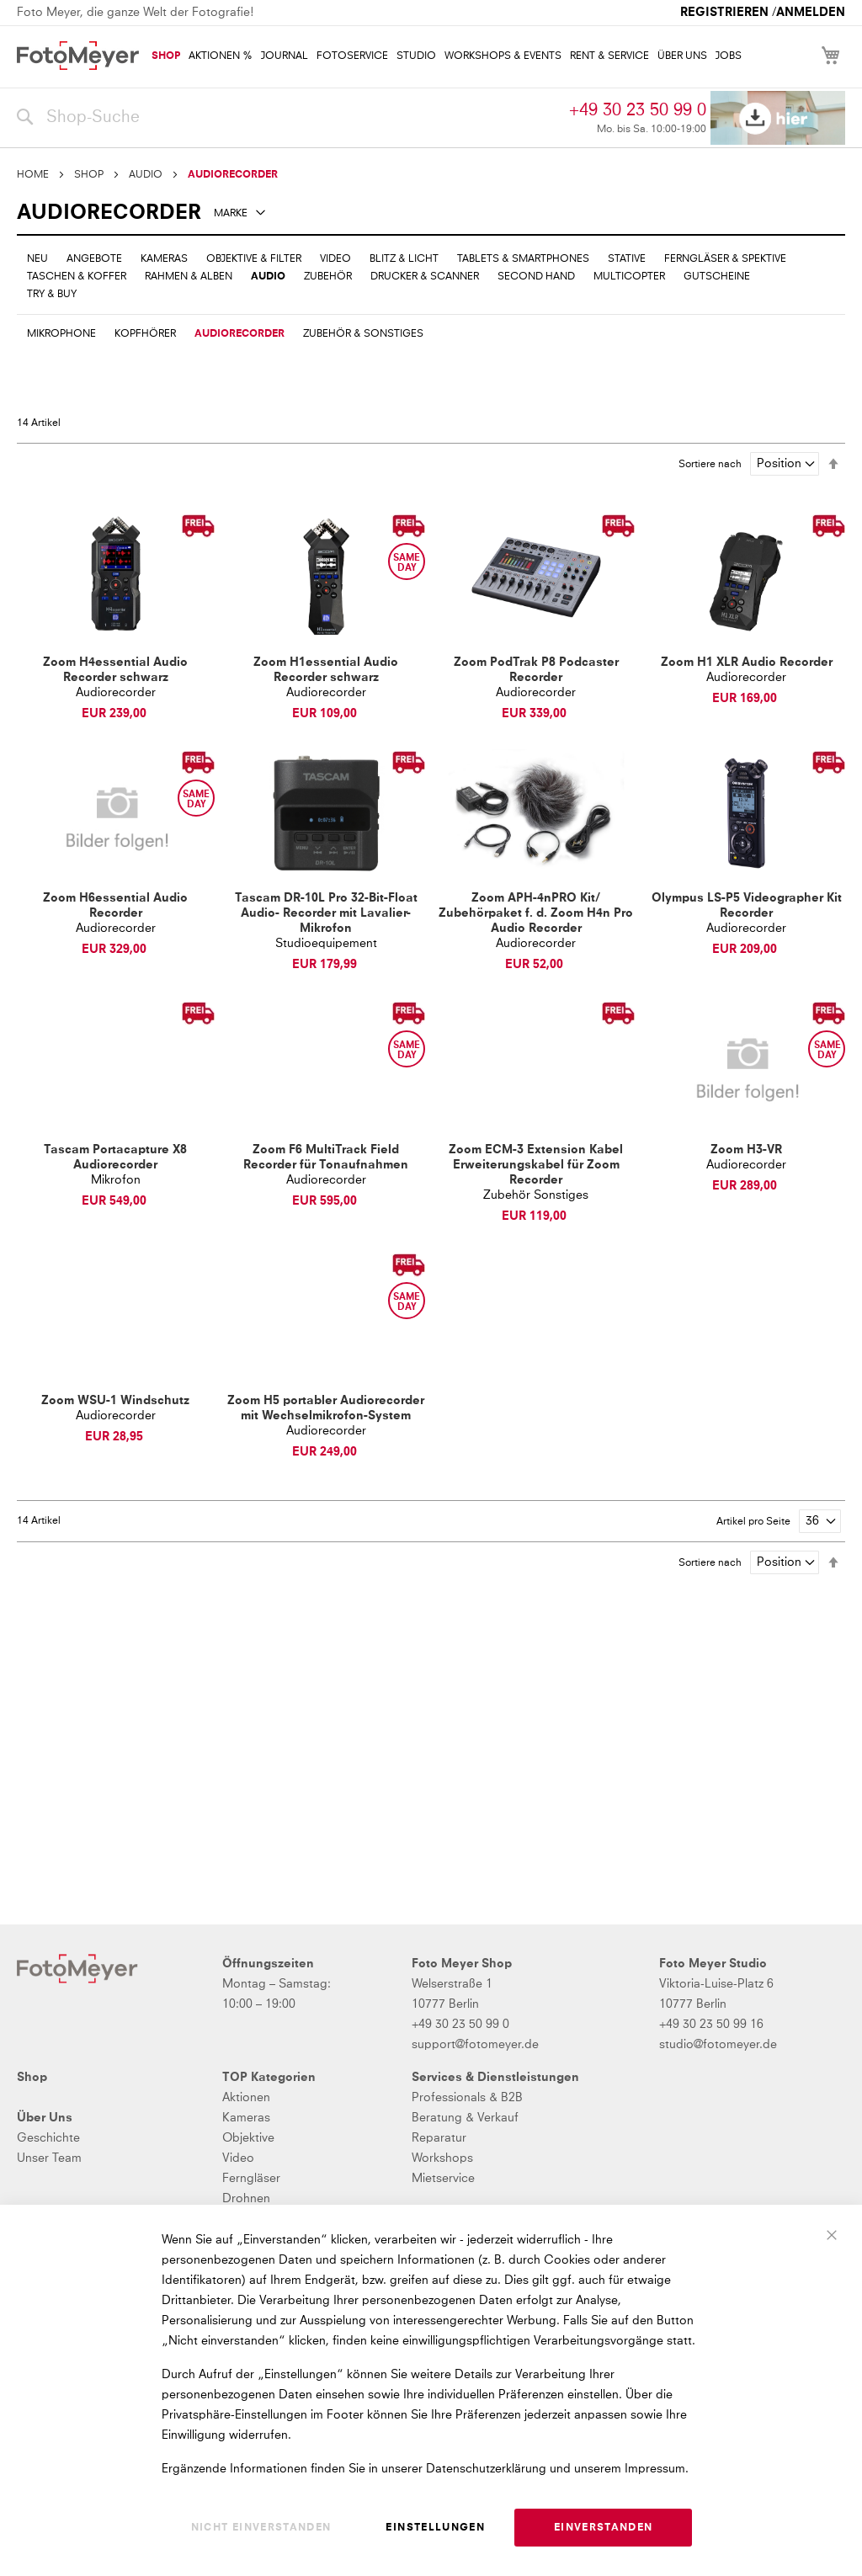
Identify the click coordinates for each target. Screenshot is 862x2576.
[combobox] (289, 118)
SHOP (89, 175)
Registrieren (724, 13)
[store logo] (78, 55)
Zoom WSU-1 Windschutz (115, 1401)
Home (33, 175)
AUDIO (145, 175)
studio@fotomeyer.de (718, 2045)
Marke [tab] (230, 214)
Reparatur (439, 2138)
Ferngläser (251, 2179)
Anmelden (810, 13)
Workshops (442, 2158)
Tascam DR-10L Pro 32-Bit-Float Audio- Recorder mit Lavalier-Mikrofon (326, 913)
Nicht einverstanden (261, 2528)
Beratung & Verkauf (465, 2118)
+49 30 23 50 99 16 (711, 2024)
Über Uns (44, 2118)
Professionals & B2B (467, 2098)
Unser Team (49, 2158)
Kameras (246, 2118)
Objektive (248, 2138)
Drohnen (246, 2199)
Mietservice (443, 2179)
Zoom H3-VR (746, 1150)
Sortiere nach (710, 465)
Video (238, 2158)
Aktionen (246, 2098)
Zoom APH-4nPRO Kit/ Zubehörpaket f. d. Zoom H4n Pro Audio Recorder (536, 913)
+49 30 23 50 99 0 (637, 110)
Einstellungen (435, 2528)
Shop (32, 2078)
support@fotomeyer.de (475, 2045)
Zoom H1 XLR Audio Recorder (747, 662)
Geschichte (48, 2138)
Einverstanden (603, 2528)
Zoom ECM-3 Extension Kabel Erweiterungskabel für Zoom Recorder (536, 1165)
